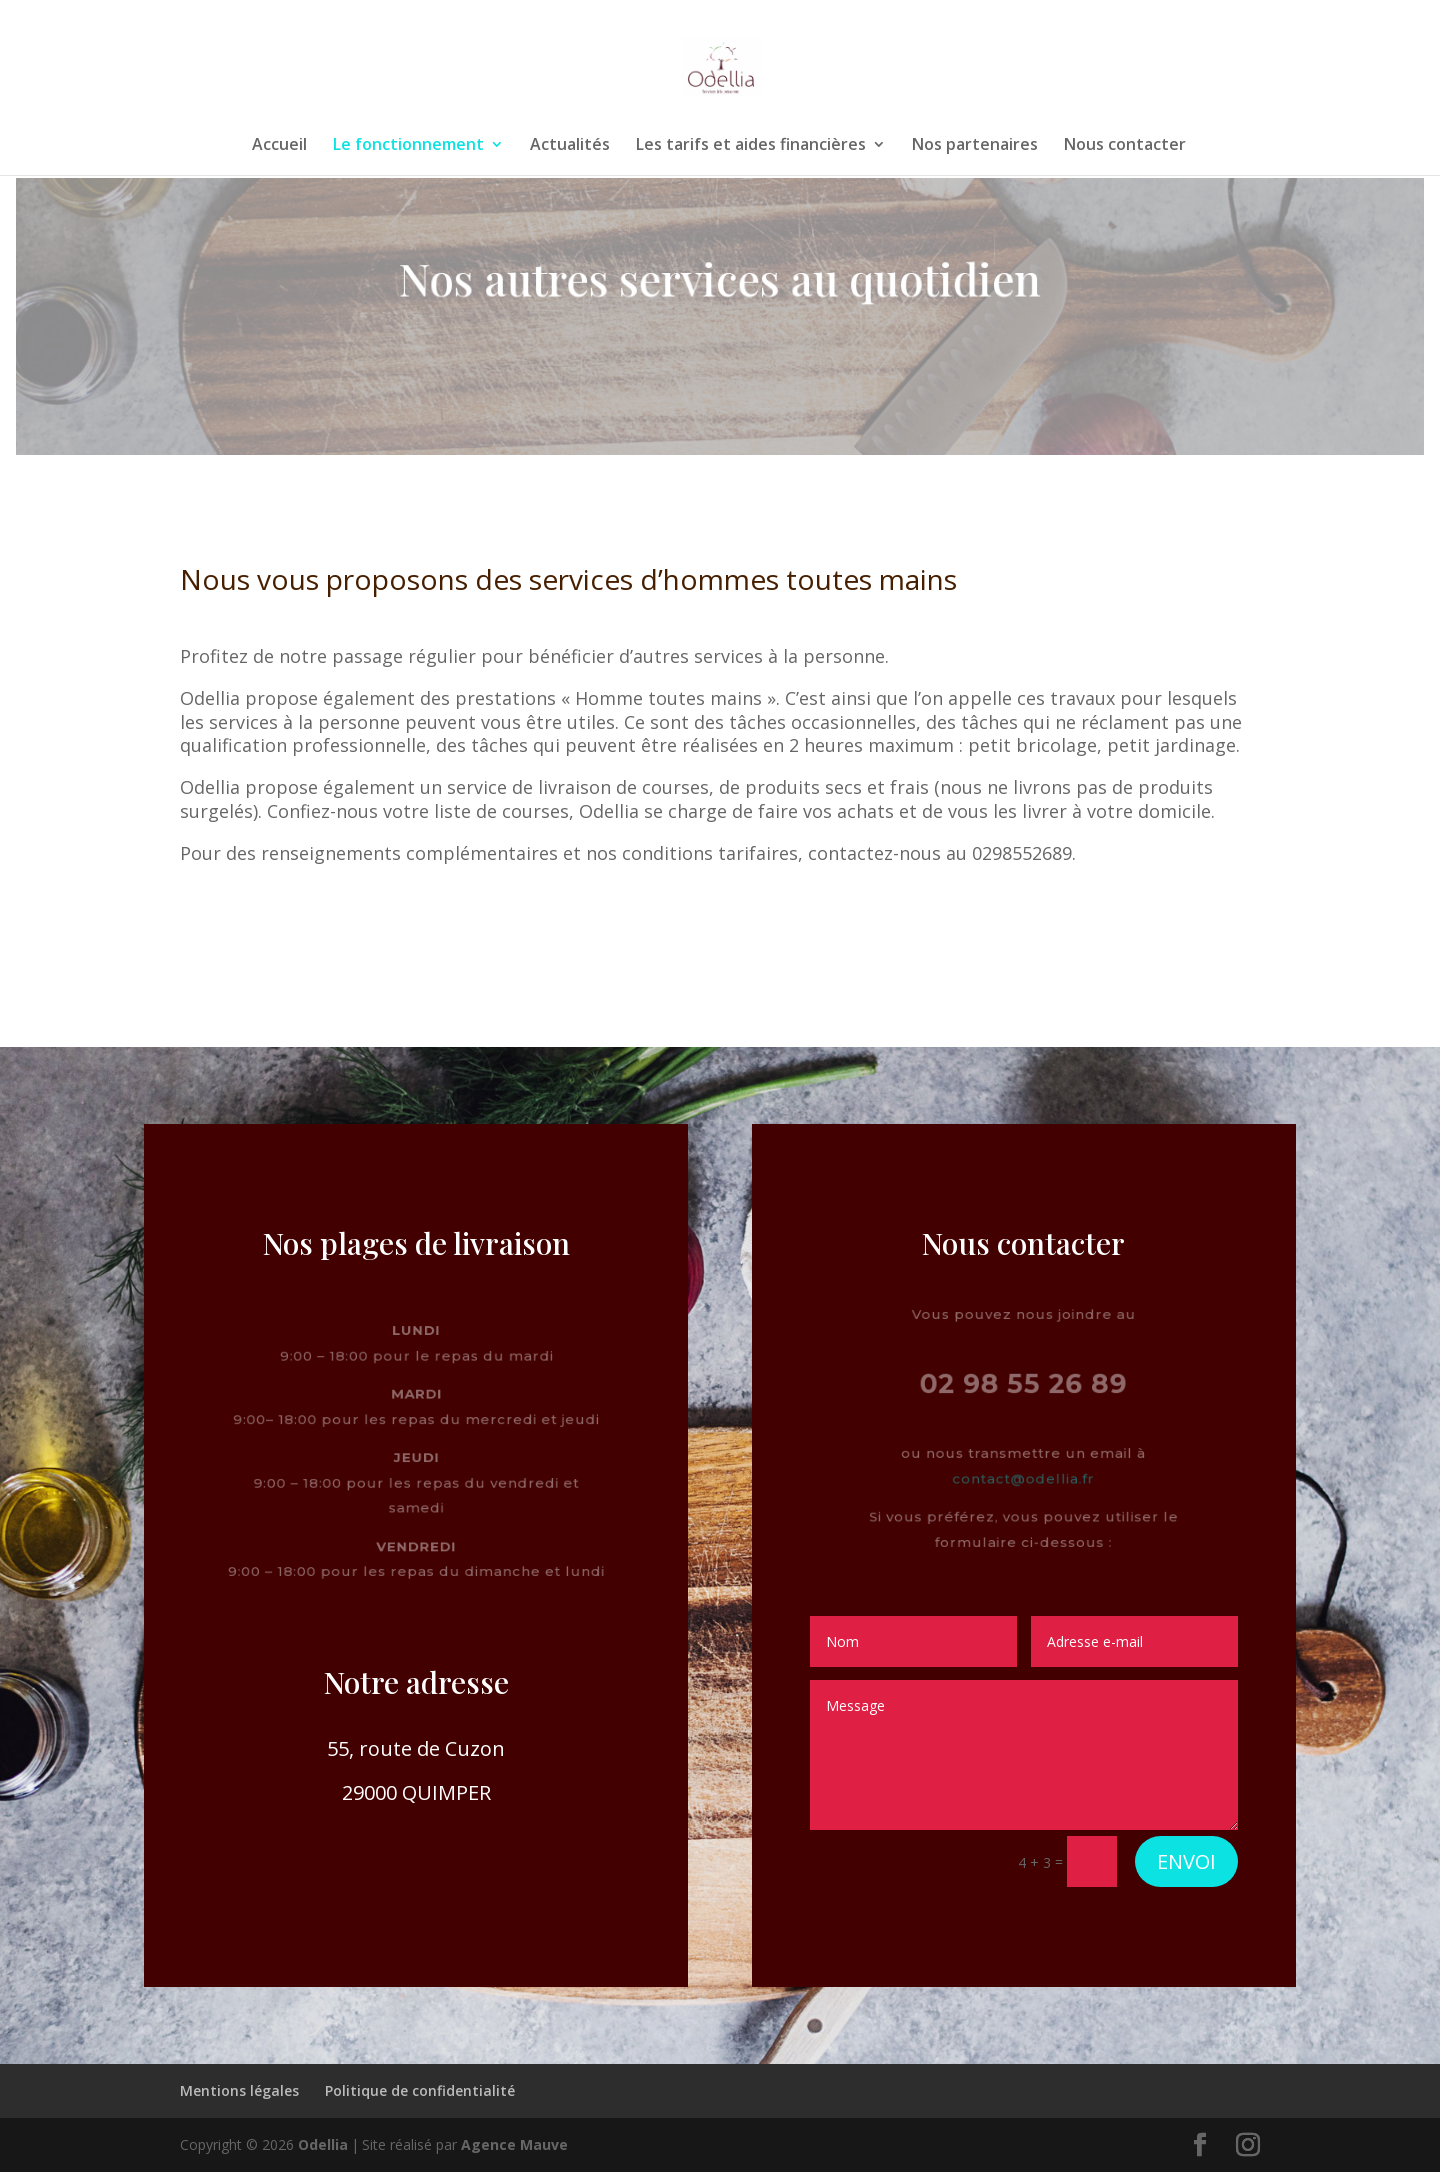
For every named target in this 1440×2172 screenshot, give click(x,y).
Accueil (279, 146)
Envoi (1186, 1861)
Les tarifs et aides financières (751, 146)
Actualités (570, 146)
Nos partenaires (975, 146)
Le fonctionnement (408, 146)
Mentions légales (239, 2090)
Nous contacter (1125, 146)
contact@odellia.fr (1024, 1481)
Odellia (323, 2144)
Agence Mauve (514, 2144)
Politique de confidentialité (420, 2090)
